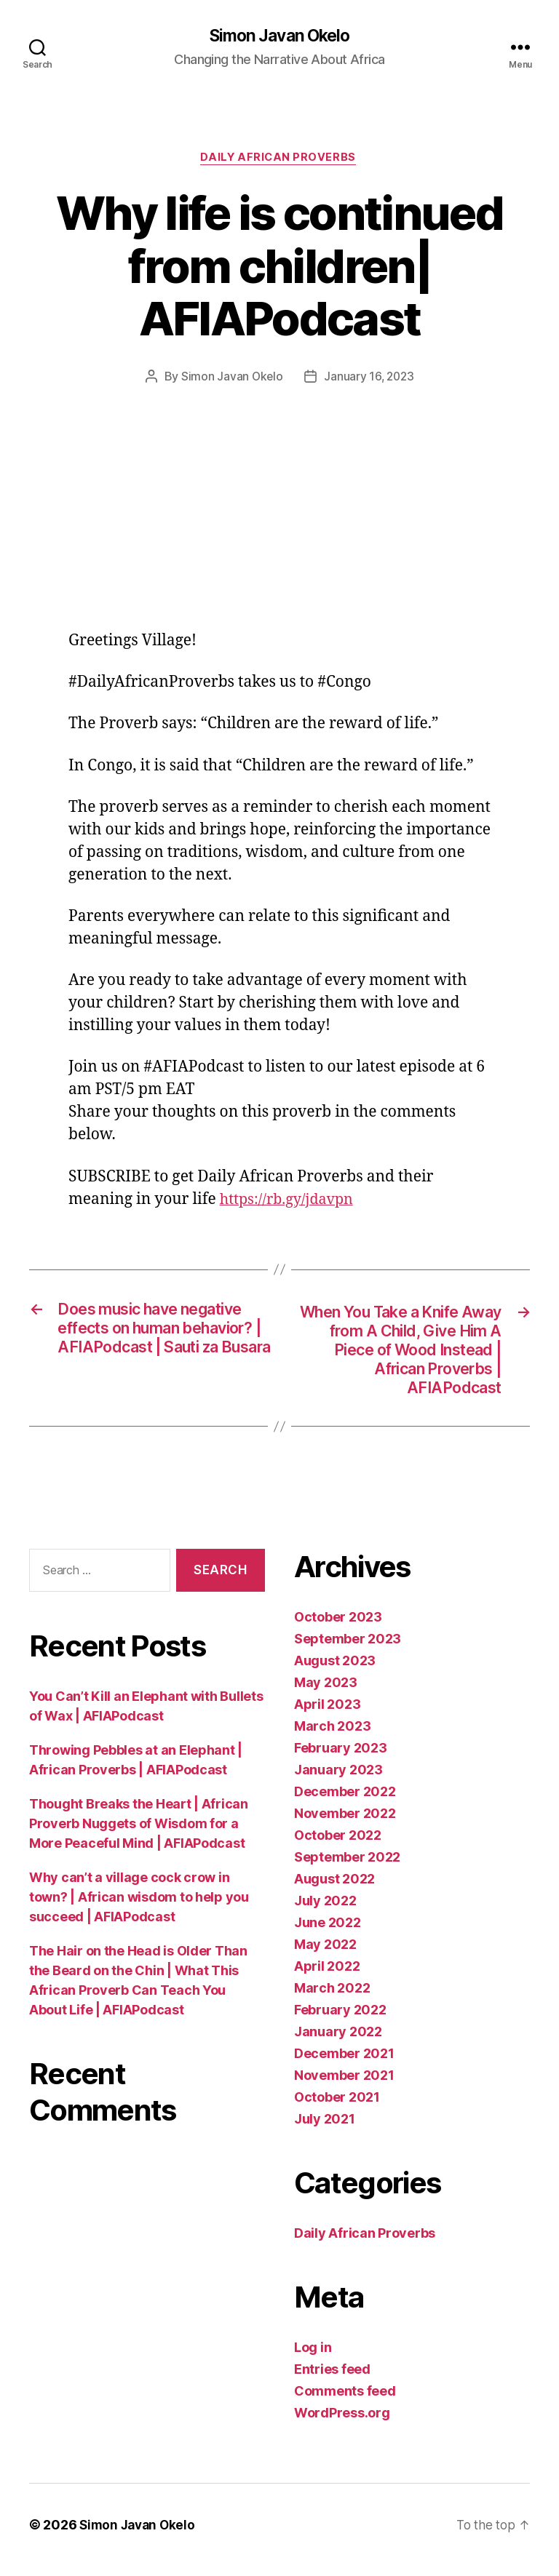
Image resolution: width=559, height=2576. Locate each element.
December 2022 (345, 1801)
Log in (312, 2357)
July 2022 (325, 1910)
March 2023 (332, 1736)
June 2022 (327, 1932)
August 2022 (334, 1889)
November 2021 (344, 2085)
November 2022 (345, 1823)
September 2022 (347, 1867)
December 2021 (344, 2063)
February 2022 (340, 2019)
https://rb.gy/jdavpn (291, 1201)
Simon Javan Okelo (279, 36)
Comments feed (345, 2401)
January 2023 (338, 1779)
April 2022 (327, 1976)
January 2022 (338, 2041)
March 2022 (332, 1998)
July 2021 (324, 2129)
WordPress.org (342, 2423)
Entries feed (332, 2379)
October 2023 (338, 1627)
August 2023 (335, 1670)
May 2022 (325, 1954)
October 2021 (337, 2107)
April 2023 (327, 1714)
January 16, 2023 (369, 379)
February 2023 (340, 1758)
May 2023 (325, 1692)
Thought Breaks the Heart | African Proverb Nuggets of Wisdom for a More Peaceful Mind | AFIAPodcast (138, 1833)
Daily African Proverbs (279, 160)
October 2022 (337, 1845)
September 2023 (347, 1648)
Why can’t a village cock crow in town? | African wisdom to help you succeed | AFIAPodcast (139, 1907)
